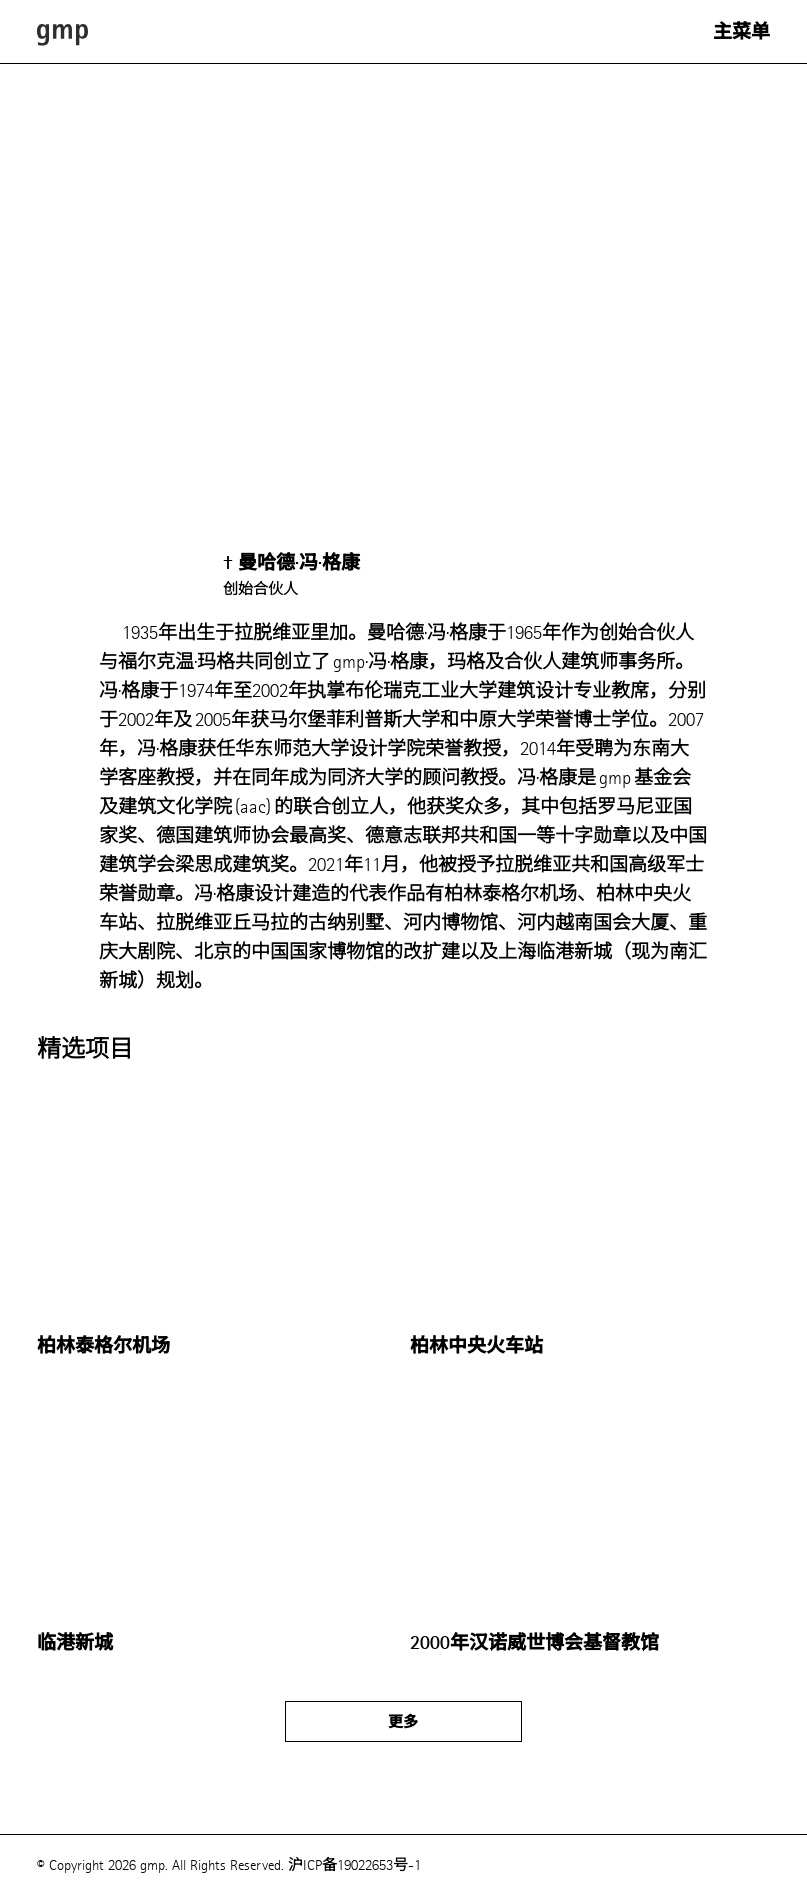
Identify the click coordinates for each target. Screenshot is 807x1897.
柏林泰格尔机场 (103, 1346)
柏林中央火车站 (476, 1346)
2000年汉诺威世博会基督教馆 (534, 1643)
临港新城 (75, 1643)
